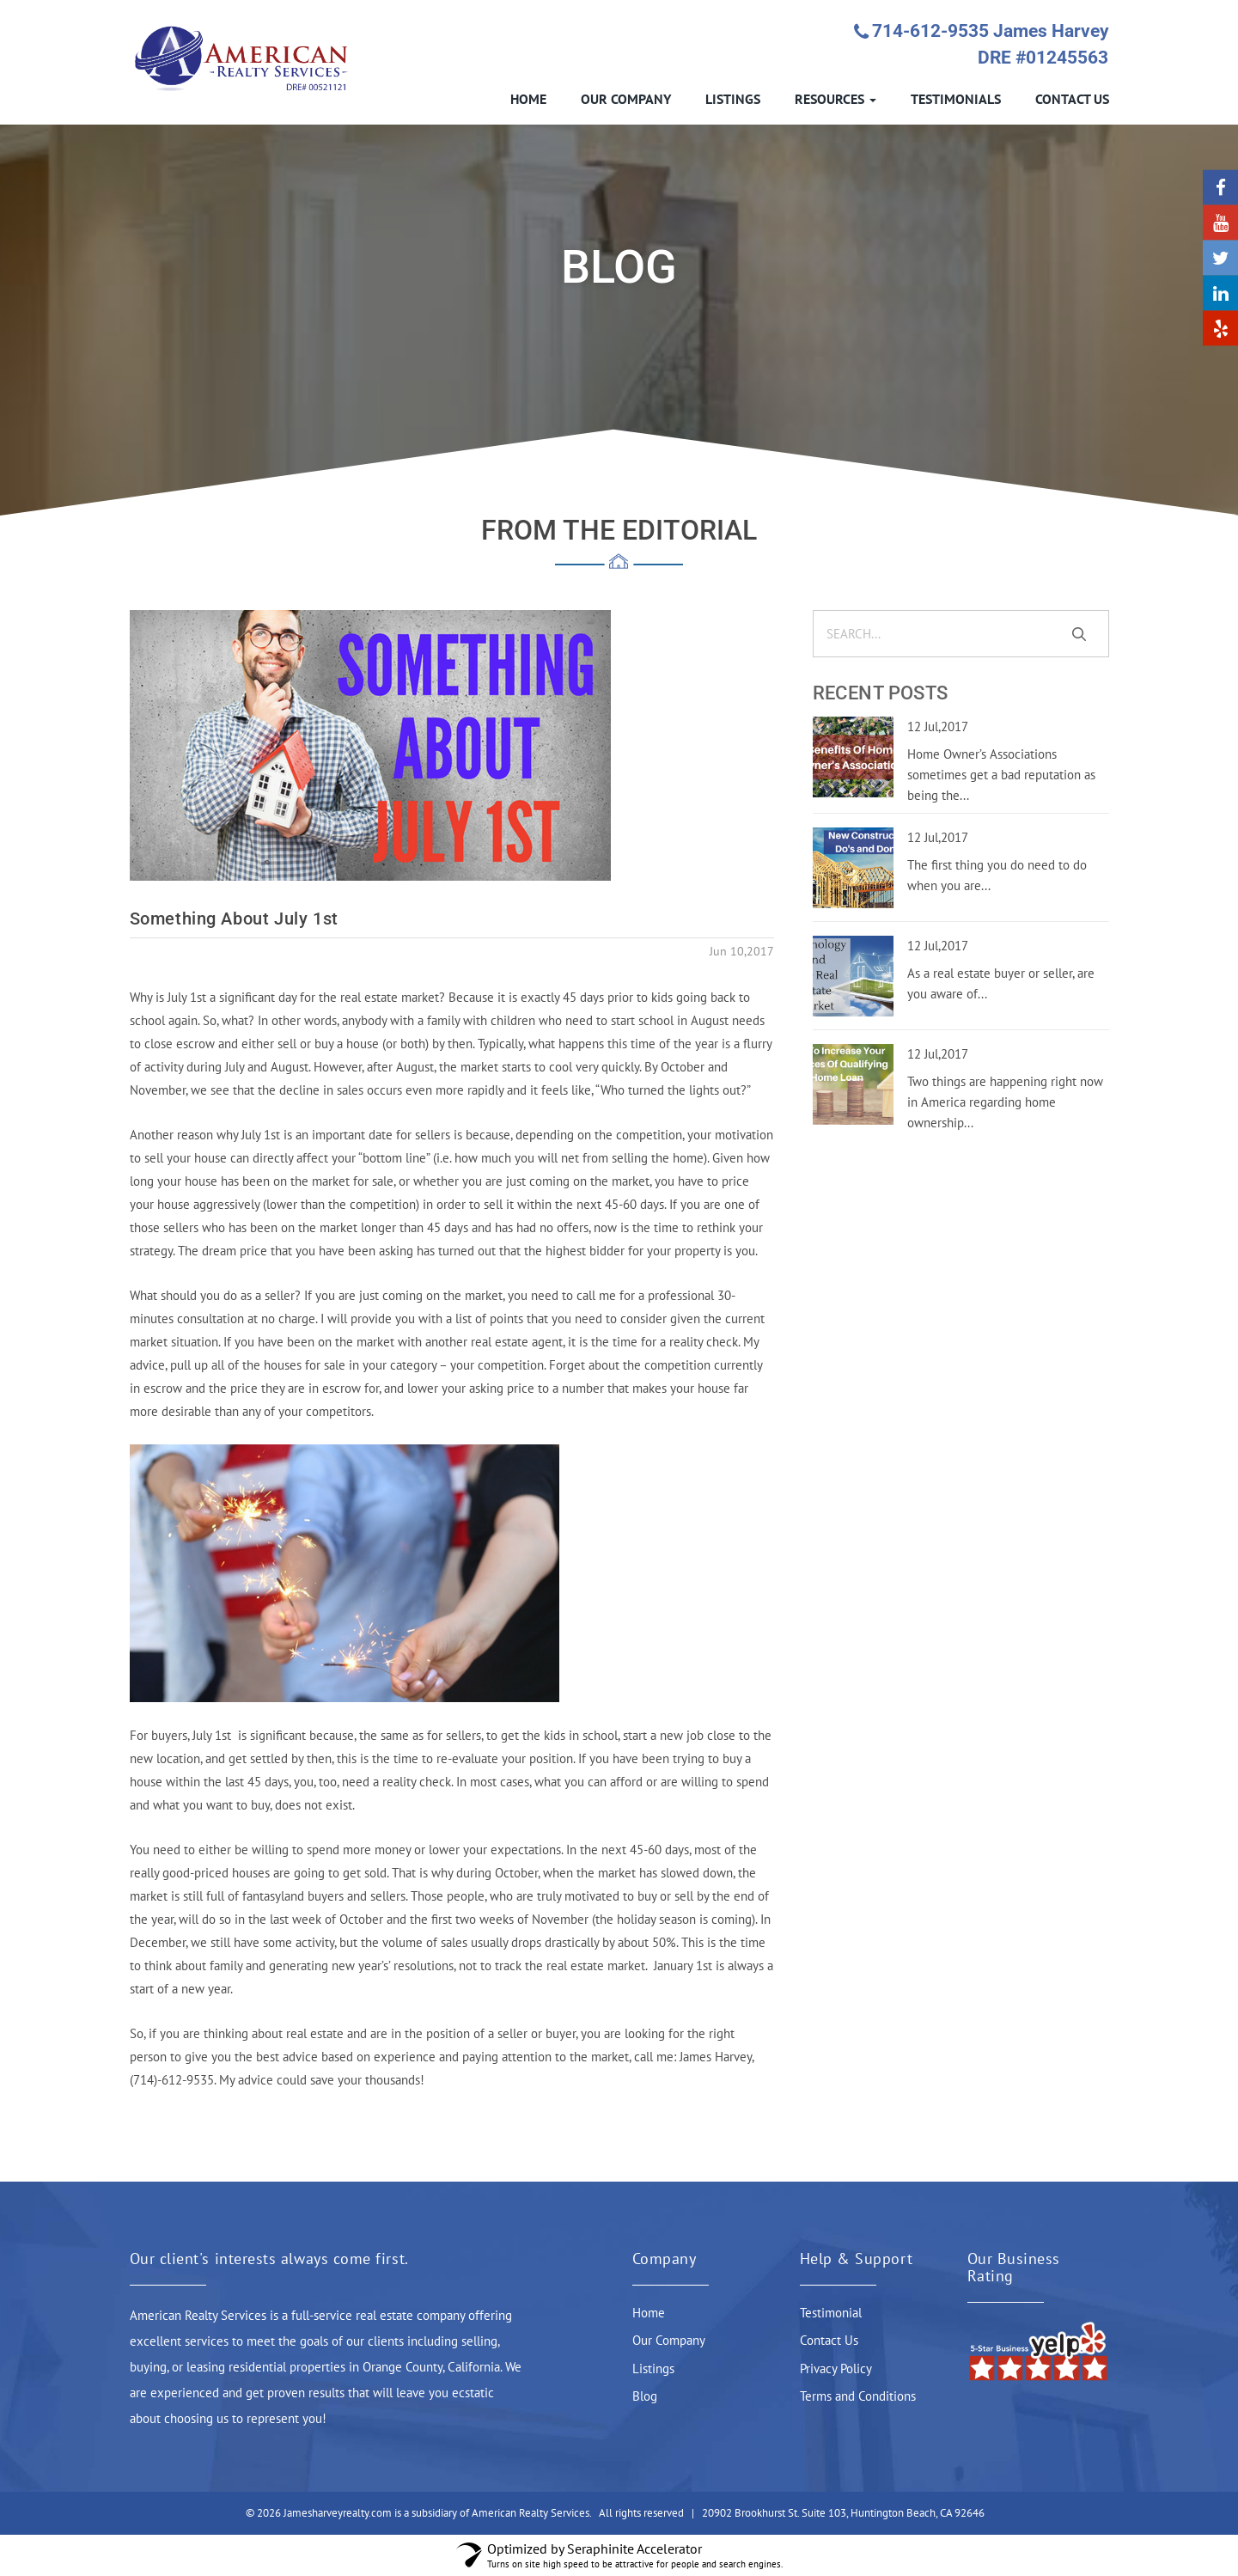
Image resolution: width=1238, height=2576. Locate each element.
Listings (653, 2368)
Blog (644, 2396)
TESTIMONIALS (956, 98)
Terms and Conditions (858, 2396)
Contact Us (829, 2340)
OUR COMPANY (626, 98)
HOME (528, 98)
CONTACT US (1072, 98)
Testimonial (831, 2312)
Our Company (668, 2340)
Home (648, 2312)
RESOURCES (835, 98)
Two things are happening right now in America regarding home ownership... (1005, 1102)
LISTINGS (732, 98)
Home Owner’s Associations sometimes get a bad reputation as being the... (1001, 774)
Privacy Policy (836, 2368)
